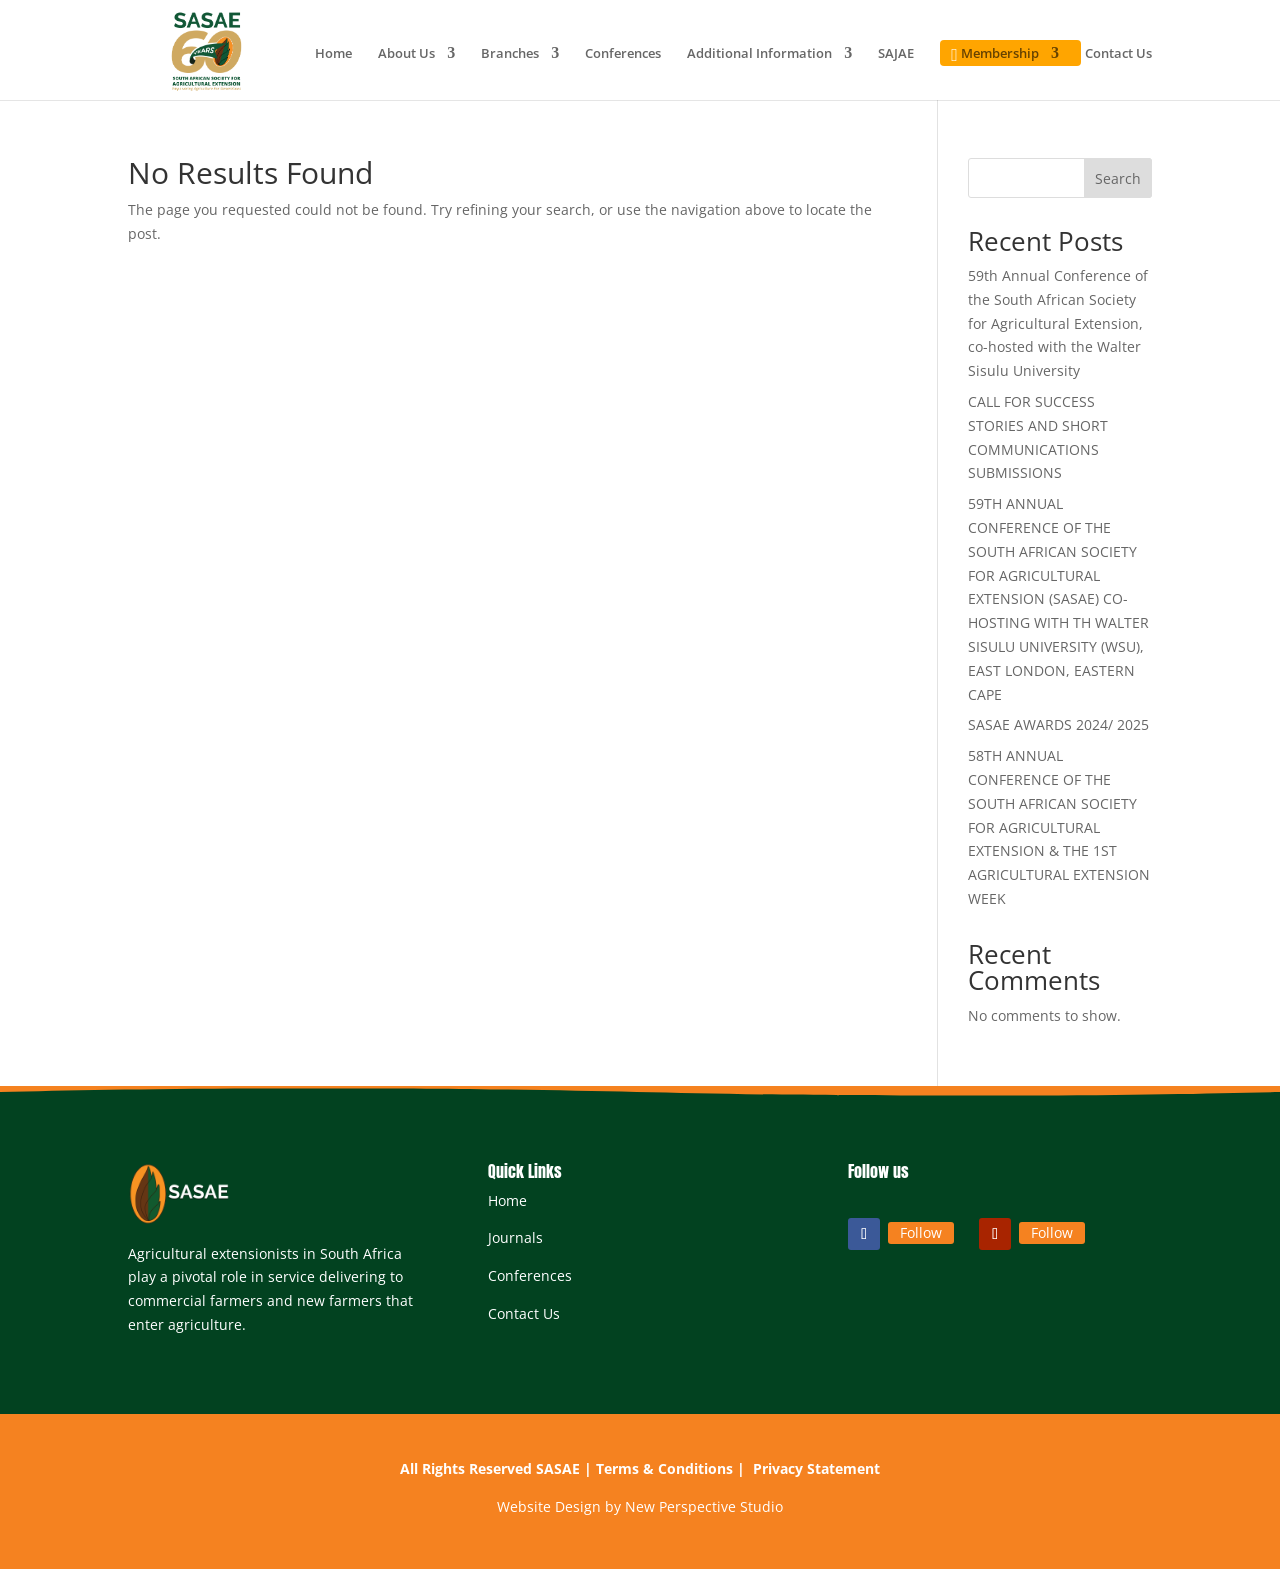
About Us (406, 54)
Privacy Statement (816, 1468)
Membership (992, 55)
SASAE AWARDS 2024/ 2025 (1058, 724)
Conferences (623, 54)
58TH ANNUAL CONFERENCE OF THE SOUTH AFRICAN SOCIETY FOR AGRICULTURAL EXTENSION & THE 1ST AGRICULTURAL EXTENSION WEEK (1059, 827)
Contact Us (1118, 54)
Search (1118, 178)
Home (333, 54)
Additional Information (759, 54)
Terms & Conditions (664, 1468)
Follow (921, 1232)
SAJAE (896, 54)
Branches (510, 54)
